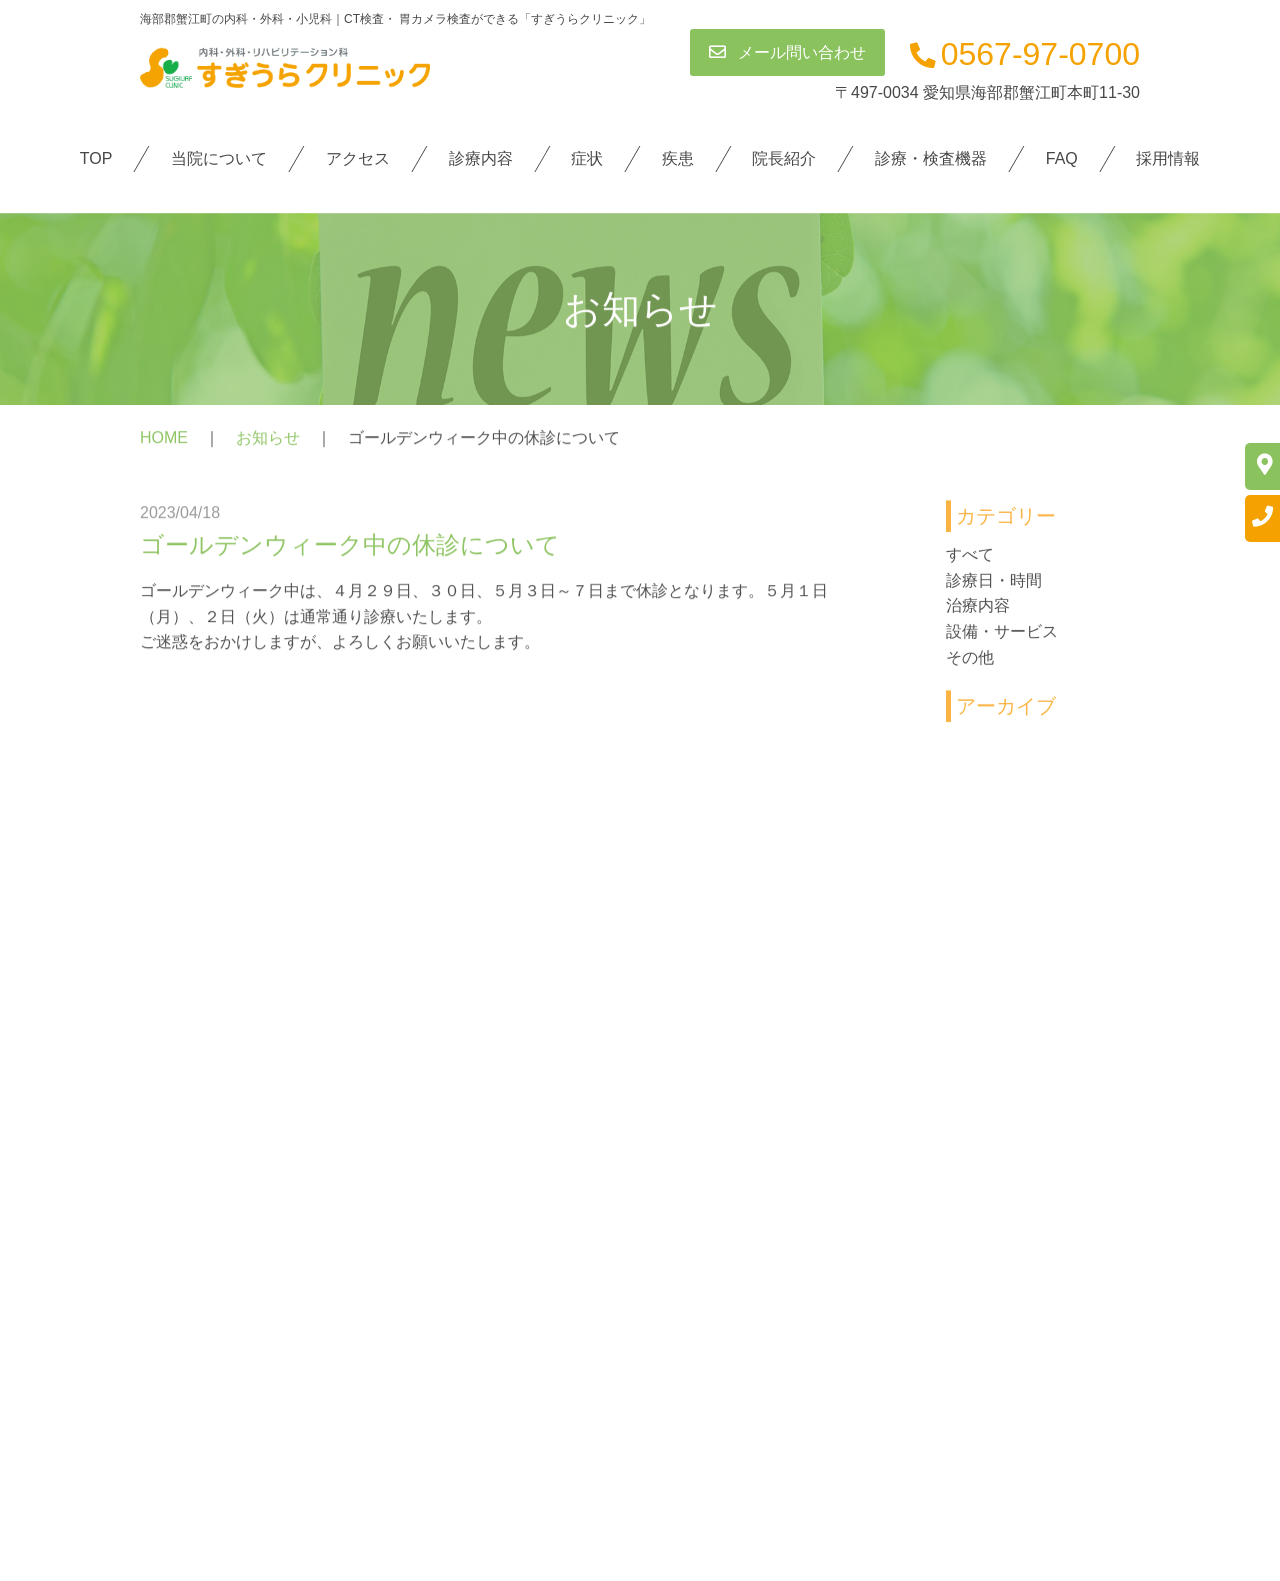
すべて (970, 560)
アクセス (358, 158)
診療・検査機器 (931, 158)
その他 (970, 662)
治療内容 (978, 611)
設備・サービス (1002, 637)
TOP (96, 158)
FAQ (1061, 158)
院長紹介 (784, 158)
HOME (164, 442)
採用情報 (1168, 158)
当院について (219, 158)
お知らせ (268, 442)
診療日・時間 (994, 585)
